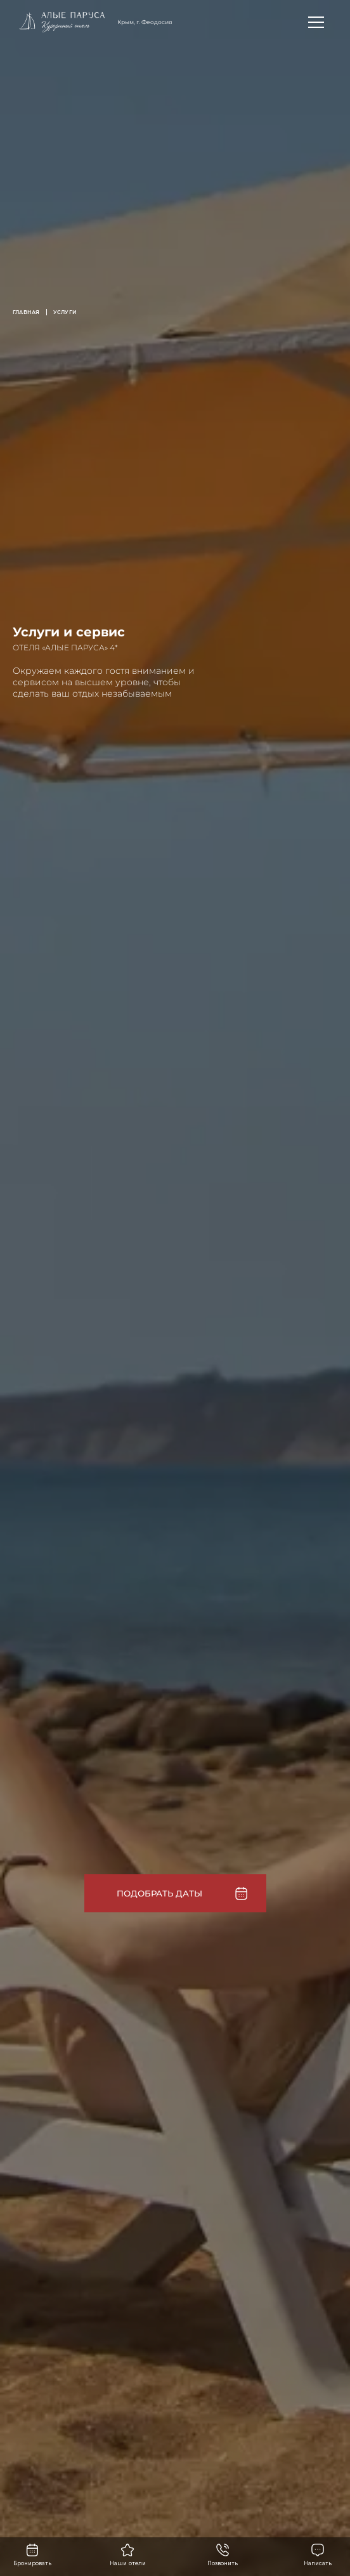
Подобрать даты (159, 1893)
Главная (26, 312)
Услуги (65, 312)
